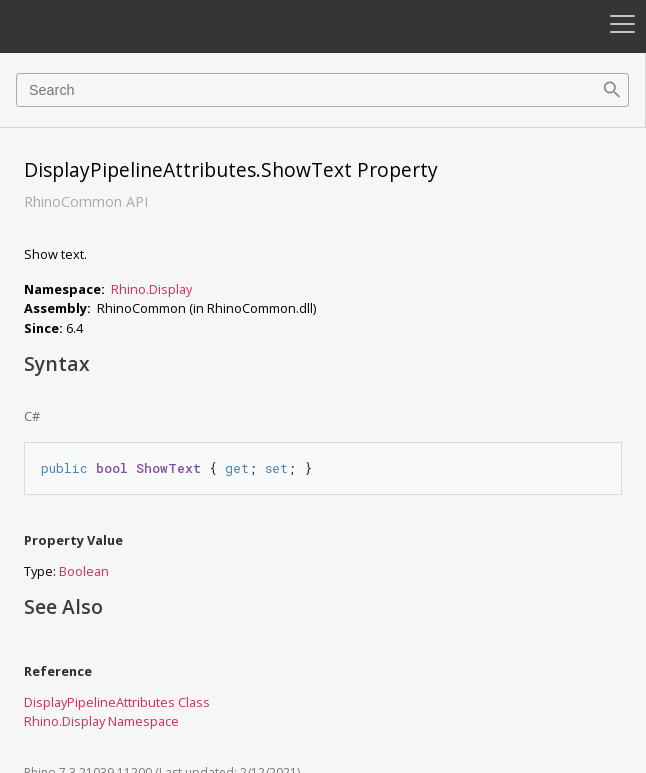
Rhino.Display (151, 289)
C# (32, 416)
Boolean (84, 571)
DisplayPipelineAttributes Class (117, 702)
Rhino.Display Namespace (101, 721)
